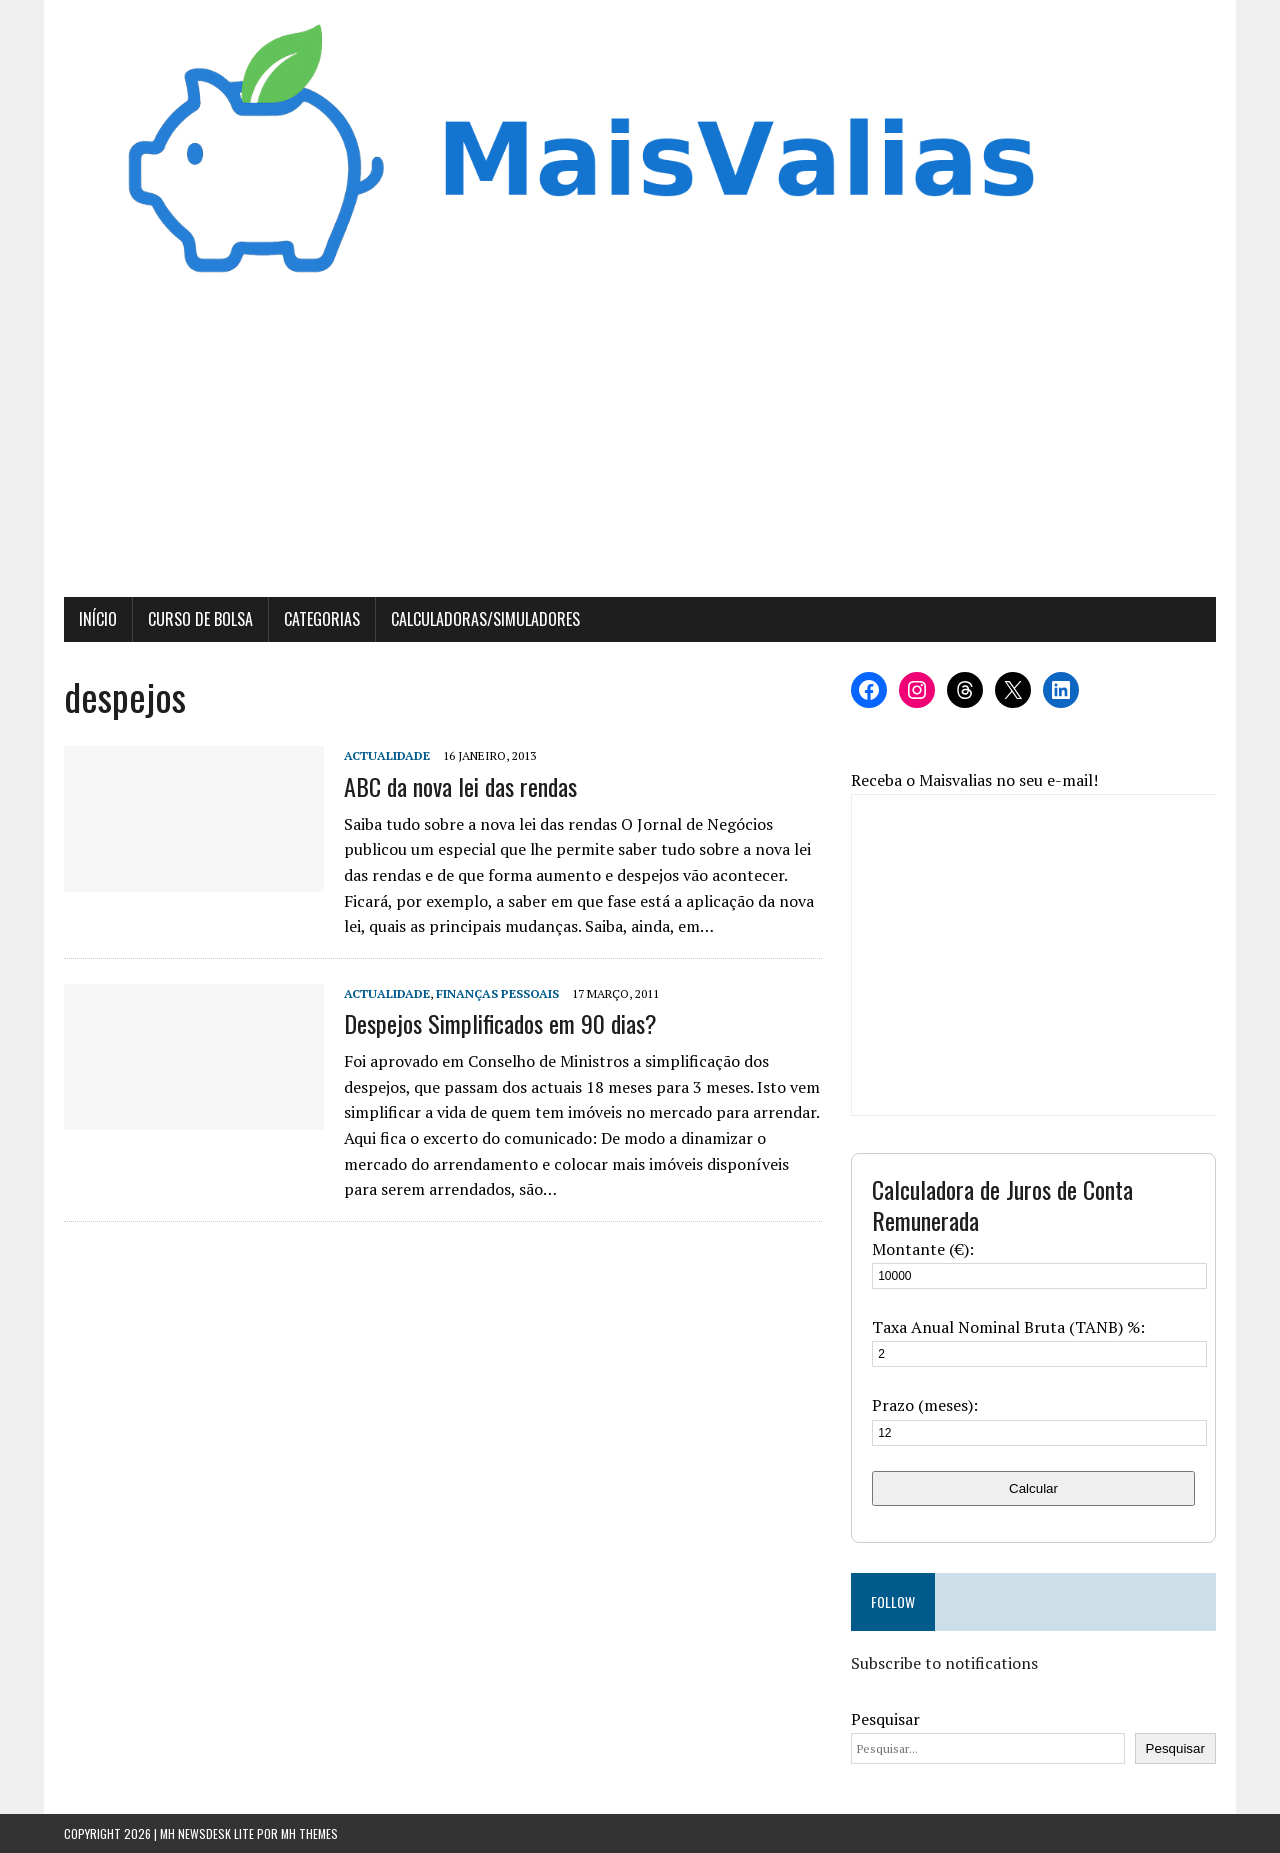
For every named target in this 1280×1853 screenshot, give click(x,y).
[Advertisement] (640, 447)
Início (98, 619)
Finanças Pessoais (497, 993)
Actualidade (387, 755)
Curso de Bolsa (200, 619)
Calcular (1033, 1488)
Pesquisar (885, 1719)
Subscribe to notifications (944, 1663)
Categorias (322, 619)
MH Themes (309, 1833)
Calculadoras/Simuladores (485, 619)
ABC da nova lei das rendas (460, 786)
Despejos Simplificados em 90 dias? (500, 1023)
